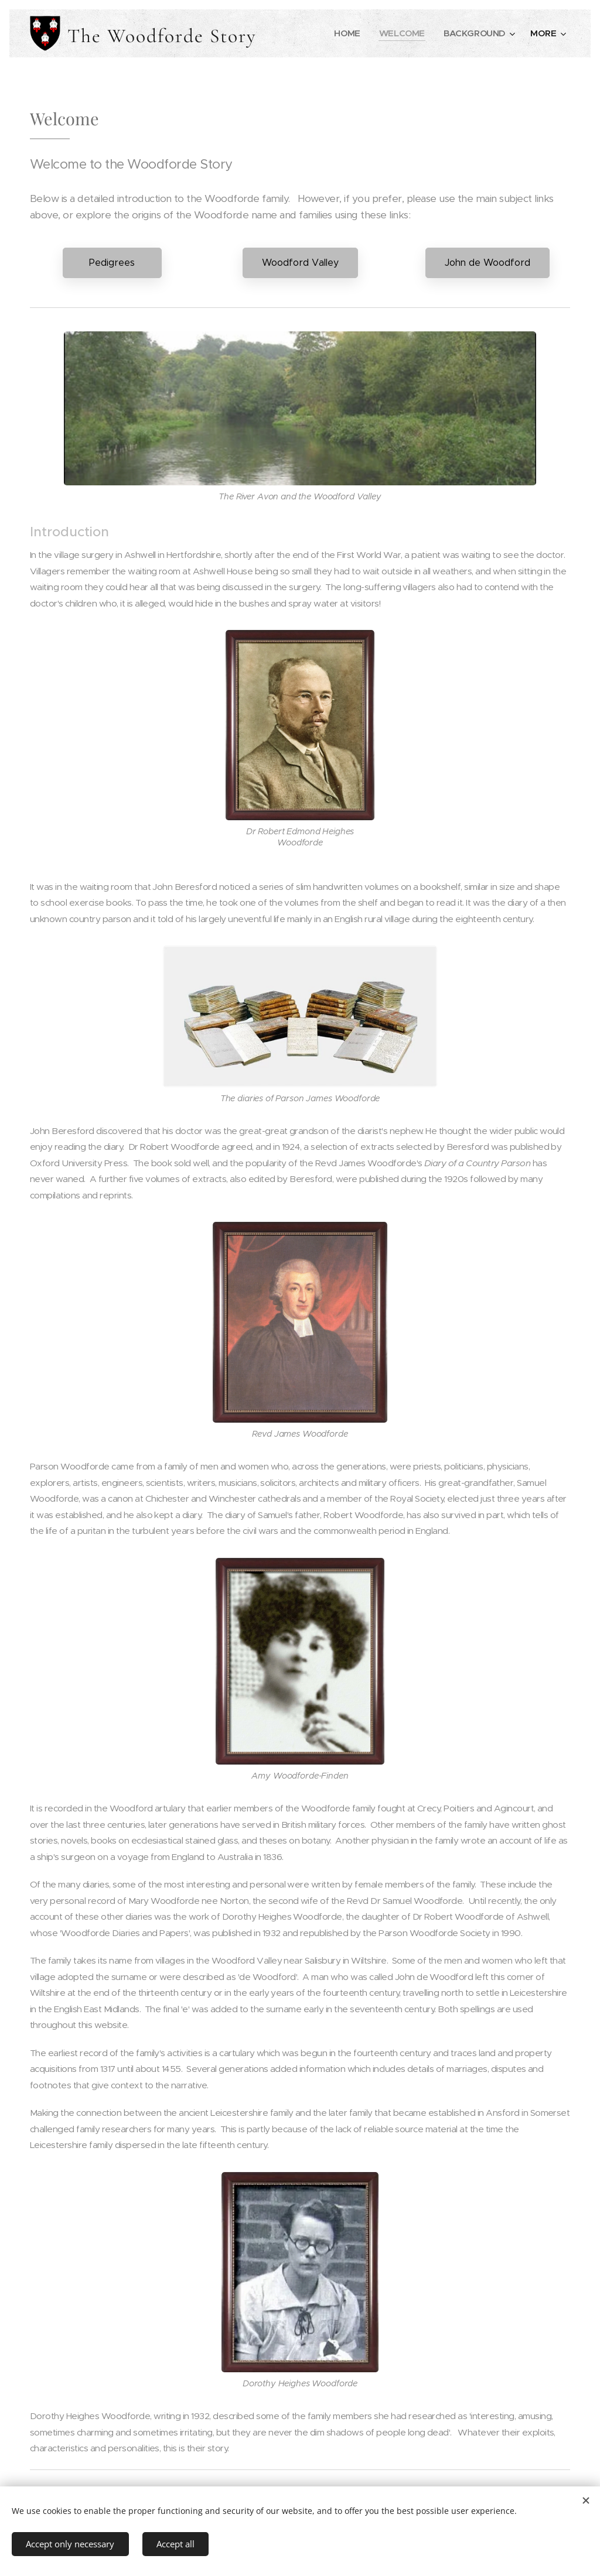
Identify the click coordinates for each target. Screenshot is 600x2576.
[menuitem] (346, 33)
